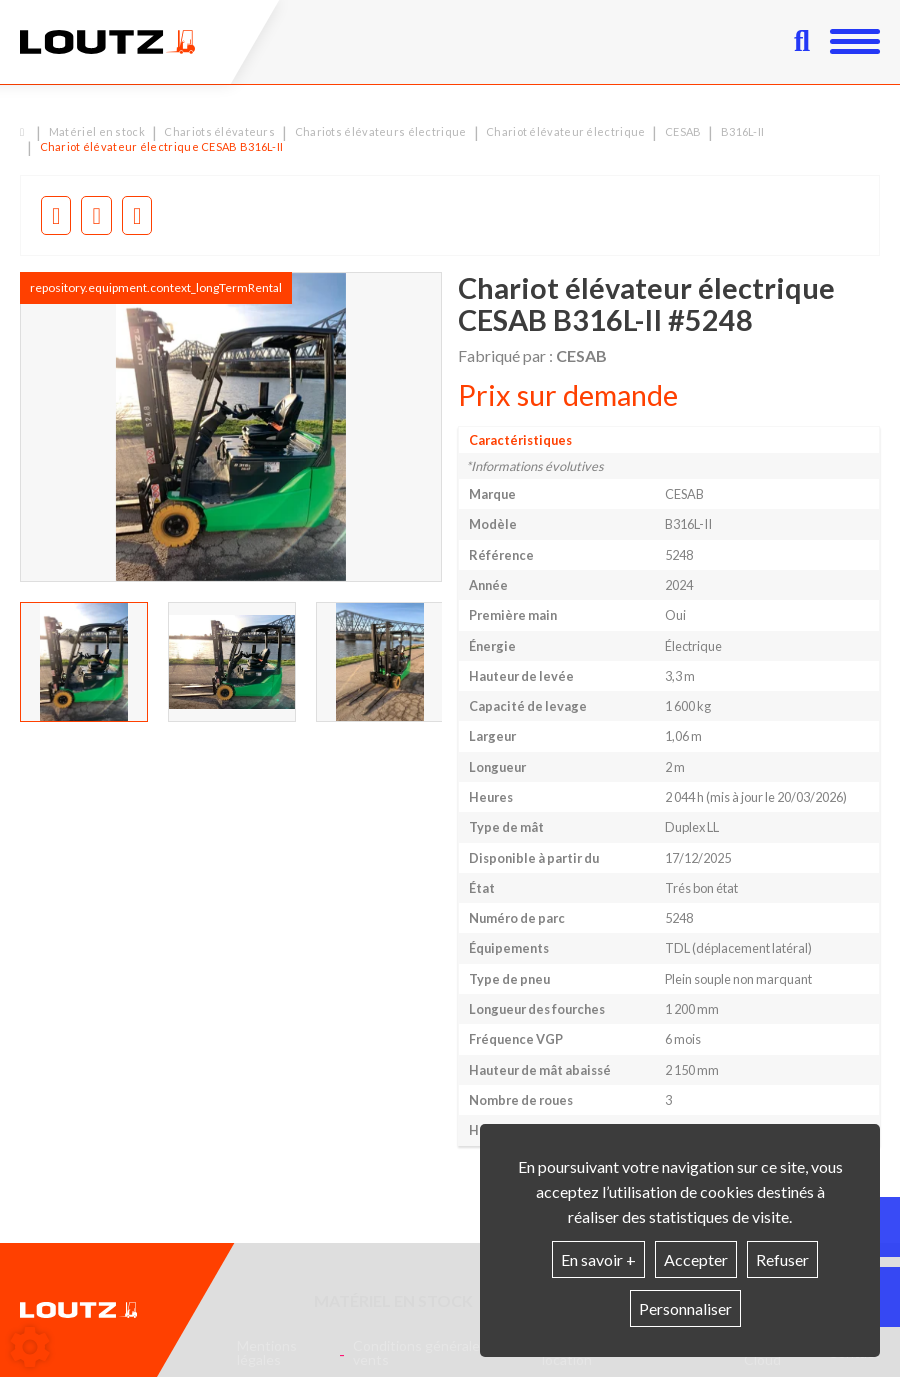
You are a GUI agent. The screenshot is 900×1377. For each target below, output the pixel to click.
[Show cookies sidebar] (30, 1347)
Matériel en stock (393, 1301)
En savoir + (598, 1259)
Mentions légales (267, 1353)
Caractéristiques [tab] (520, 441)
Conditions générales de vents (429, 1353)
